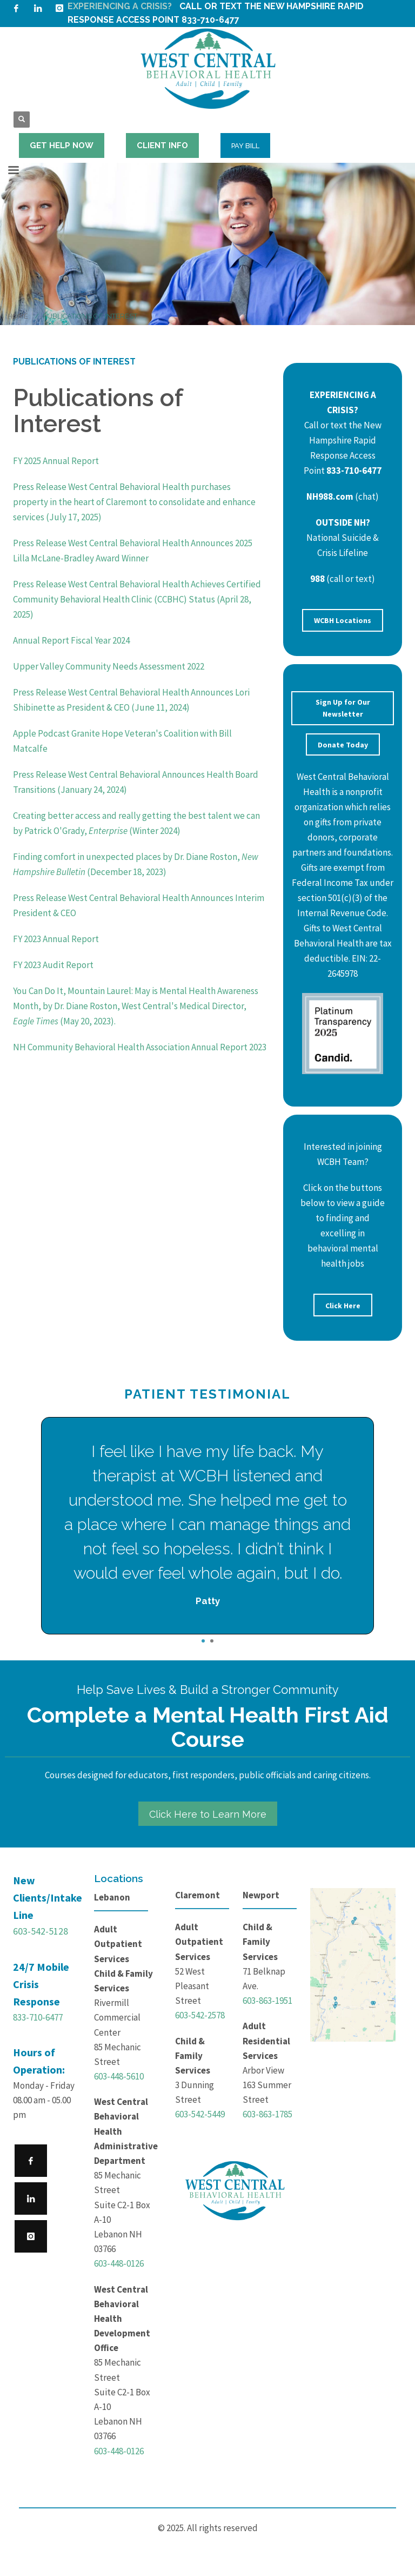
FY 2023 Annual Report (56, 939)
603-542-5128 (40, 1931)
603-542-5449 (200, 2114)
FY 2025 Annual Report (56, 461)
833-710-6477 (38, 2017)
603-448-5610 (119, 2076)
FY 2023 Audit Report (53, 965)
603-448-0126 (119, 2263)
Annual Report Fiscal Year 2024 (71, 640)
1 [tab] (203, 1641)
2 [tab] (212, 1641)
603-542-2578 (200, 2015)
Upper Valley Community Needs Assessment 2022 (108, 666)
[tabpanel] (207, 1525)
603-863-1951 (267, 2001)
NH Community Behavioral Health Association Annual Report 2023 (139, 1047)
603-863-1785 (267, 2114)
